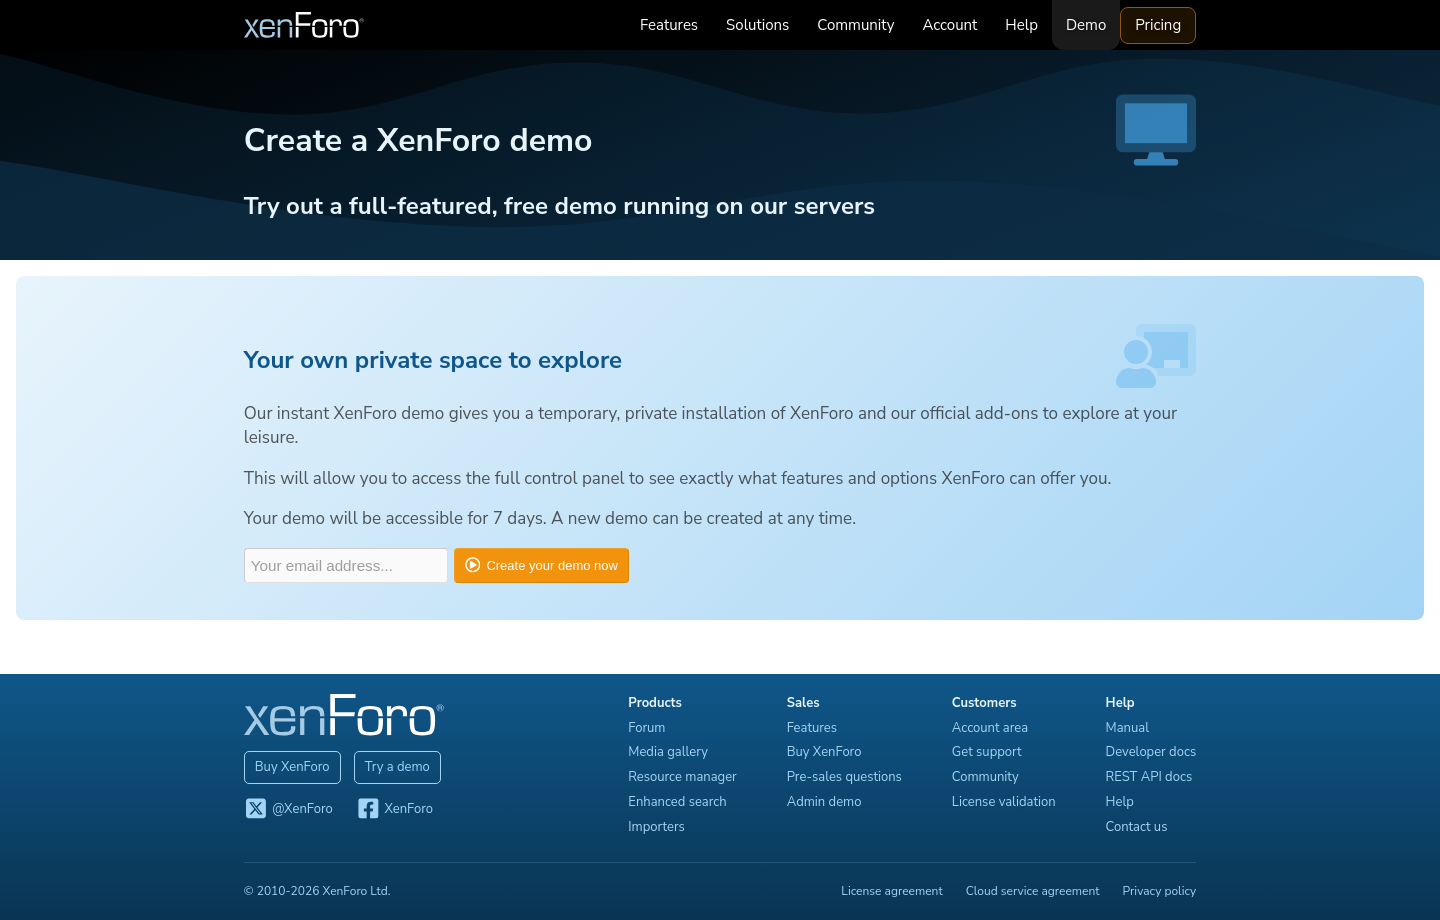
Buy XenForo (288, 767)
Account (953, 25)
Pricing (1162, 25)
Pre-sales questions (848, 777)
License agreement (895, 891)
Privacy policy (1163, 891)
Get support (991, 752)
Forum (650, 728)
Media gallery (672, 752)
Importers (660, 827)
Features (673, 25)
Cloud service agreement (1037, 891)
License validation (1008, 802)
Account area (994, 728)
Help (1025, 25)
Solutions (761, 25)
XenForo (390, 810)
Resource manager (686, 777)
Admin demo (828, 802)
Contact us (1140, 827)
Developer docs (1154, 752)
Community (859, 25)
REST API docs (1152, 777)
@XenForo (284, 810)
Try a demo (393, 767)
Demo (1090, 25)
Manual (1130, 728)
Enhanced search (681, 802)
